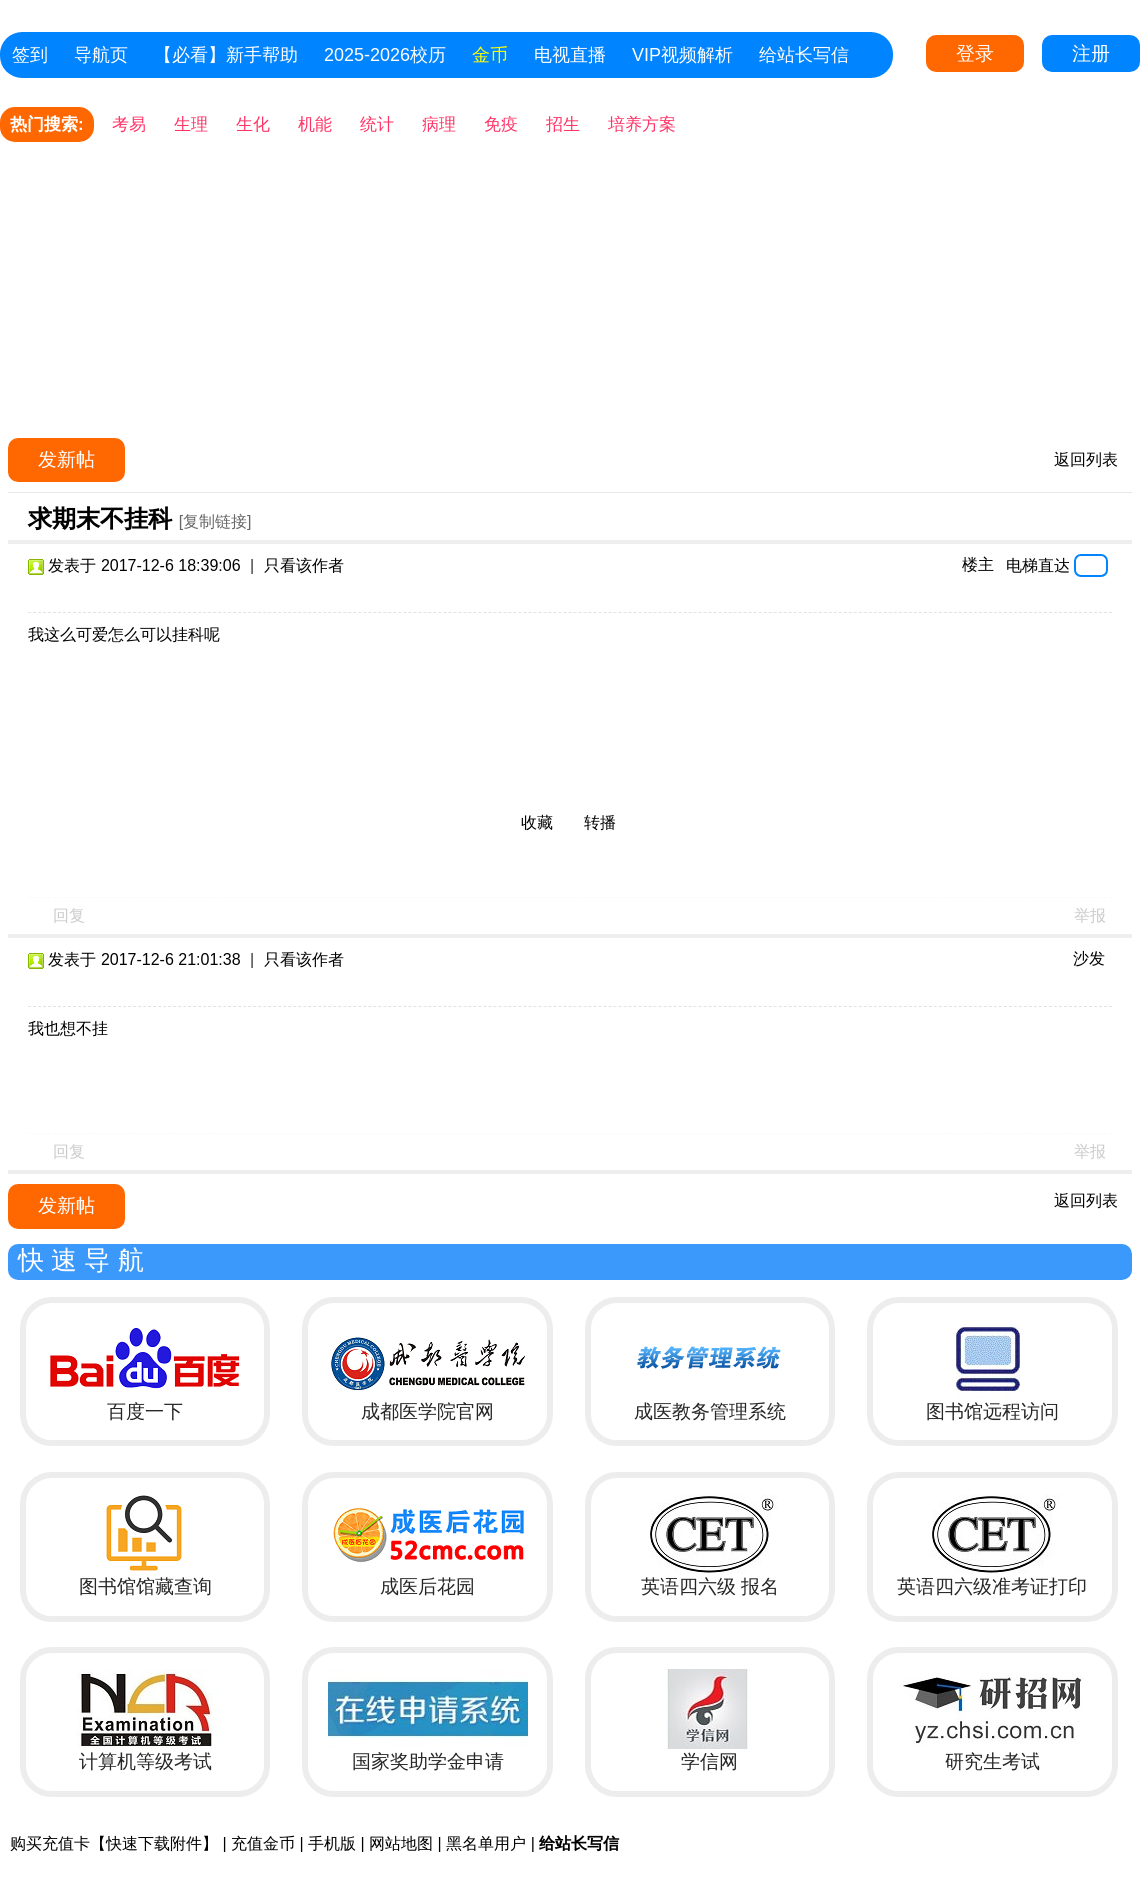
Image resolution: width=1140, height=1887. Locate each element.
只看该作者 (304, 565)
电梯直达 (1038, 565)
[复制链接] (215, 521)
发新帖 (66, 459)
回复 (69, 915)
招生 (563, 124)
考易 (129, 124)
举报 (1090, 915)
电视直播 (570, 55)
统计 (377, 124)
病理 (439, 124)
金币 (490, 55)
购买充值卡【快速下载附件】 (114, 1843)
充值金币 (263, 1843)
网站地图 (401, 1843)
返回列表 (1086, 459)
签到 (30, 55)
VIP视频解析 (682, 55)
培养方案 (642, 124)
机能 (315, 124)
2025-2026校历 (385, 55)
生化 (253, 124)
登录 (975, 53)
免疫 (501, 124)
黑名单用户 (486, 1843)
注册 (1091, 53)
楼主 (978, 564)
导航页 (101, 55)
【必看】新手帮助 (226, 55)
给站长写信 (804, 55)
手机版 (332, 1843)
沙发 (1089, 958)
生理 (191, 124)
